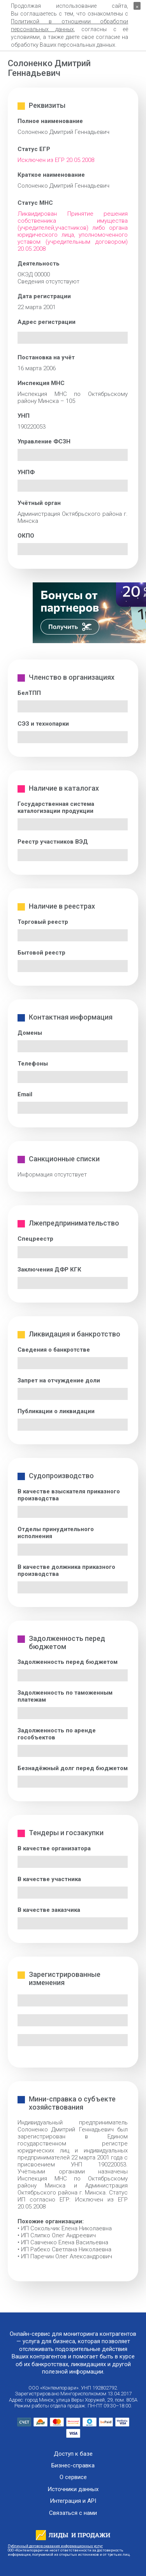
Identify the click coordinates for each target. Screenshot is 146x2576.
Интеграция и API (73, 2501)
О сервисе (73, 2477)
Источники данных (73, 2489)
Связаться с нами (73, 2513)
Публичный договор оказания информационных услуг (55, 2546)
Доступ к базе (73, 2454)
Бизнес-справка (73, 2465)
